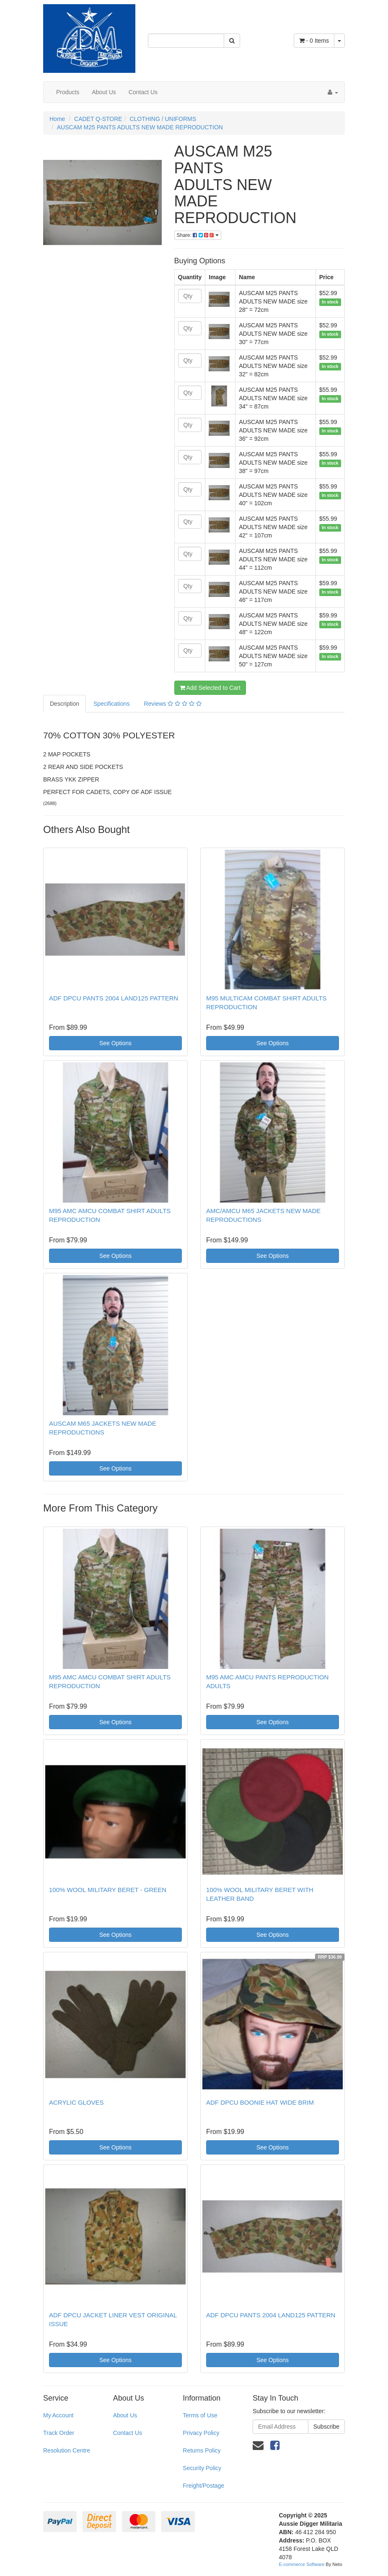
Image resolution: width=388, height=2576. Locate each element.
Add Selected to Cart (210, 687)
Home (57, 119)
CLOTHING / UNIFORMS (162, 119)
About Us (104, 92)
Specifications (111, 703)
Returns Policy (201, 2450)
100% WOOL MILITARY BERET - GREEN (107, 1889)
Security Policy (202, 2468)
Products (67, 92)
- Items (314, 40)
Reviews (172, 703)
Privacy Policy (201, 2432)
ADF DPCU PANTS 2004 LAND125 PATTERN (113, 998)
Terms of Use (200, 2415)
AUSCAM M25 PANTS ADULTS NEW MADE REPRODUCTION (140, 127)
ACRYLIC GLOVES (76, 2102)
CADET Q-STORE (98, 119)
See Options (115, 1043)
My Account (58, 2415)
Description (64, 703)
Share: (198, 235)
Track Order (58, 2432)
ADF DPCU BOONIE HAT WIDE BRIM (260, 2102)
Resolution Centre (66, 2450)
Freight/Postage (203, 2485)
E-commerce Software (302, 2564)
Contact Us (143, 92)
